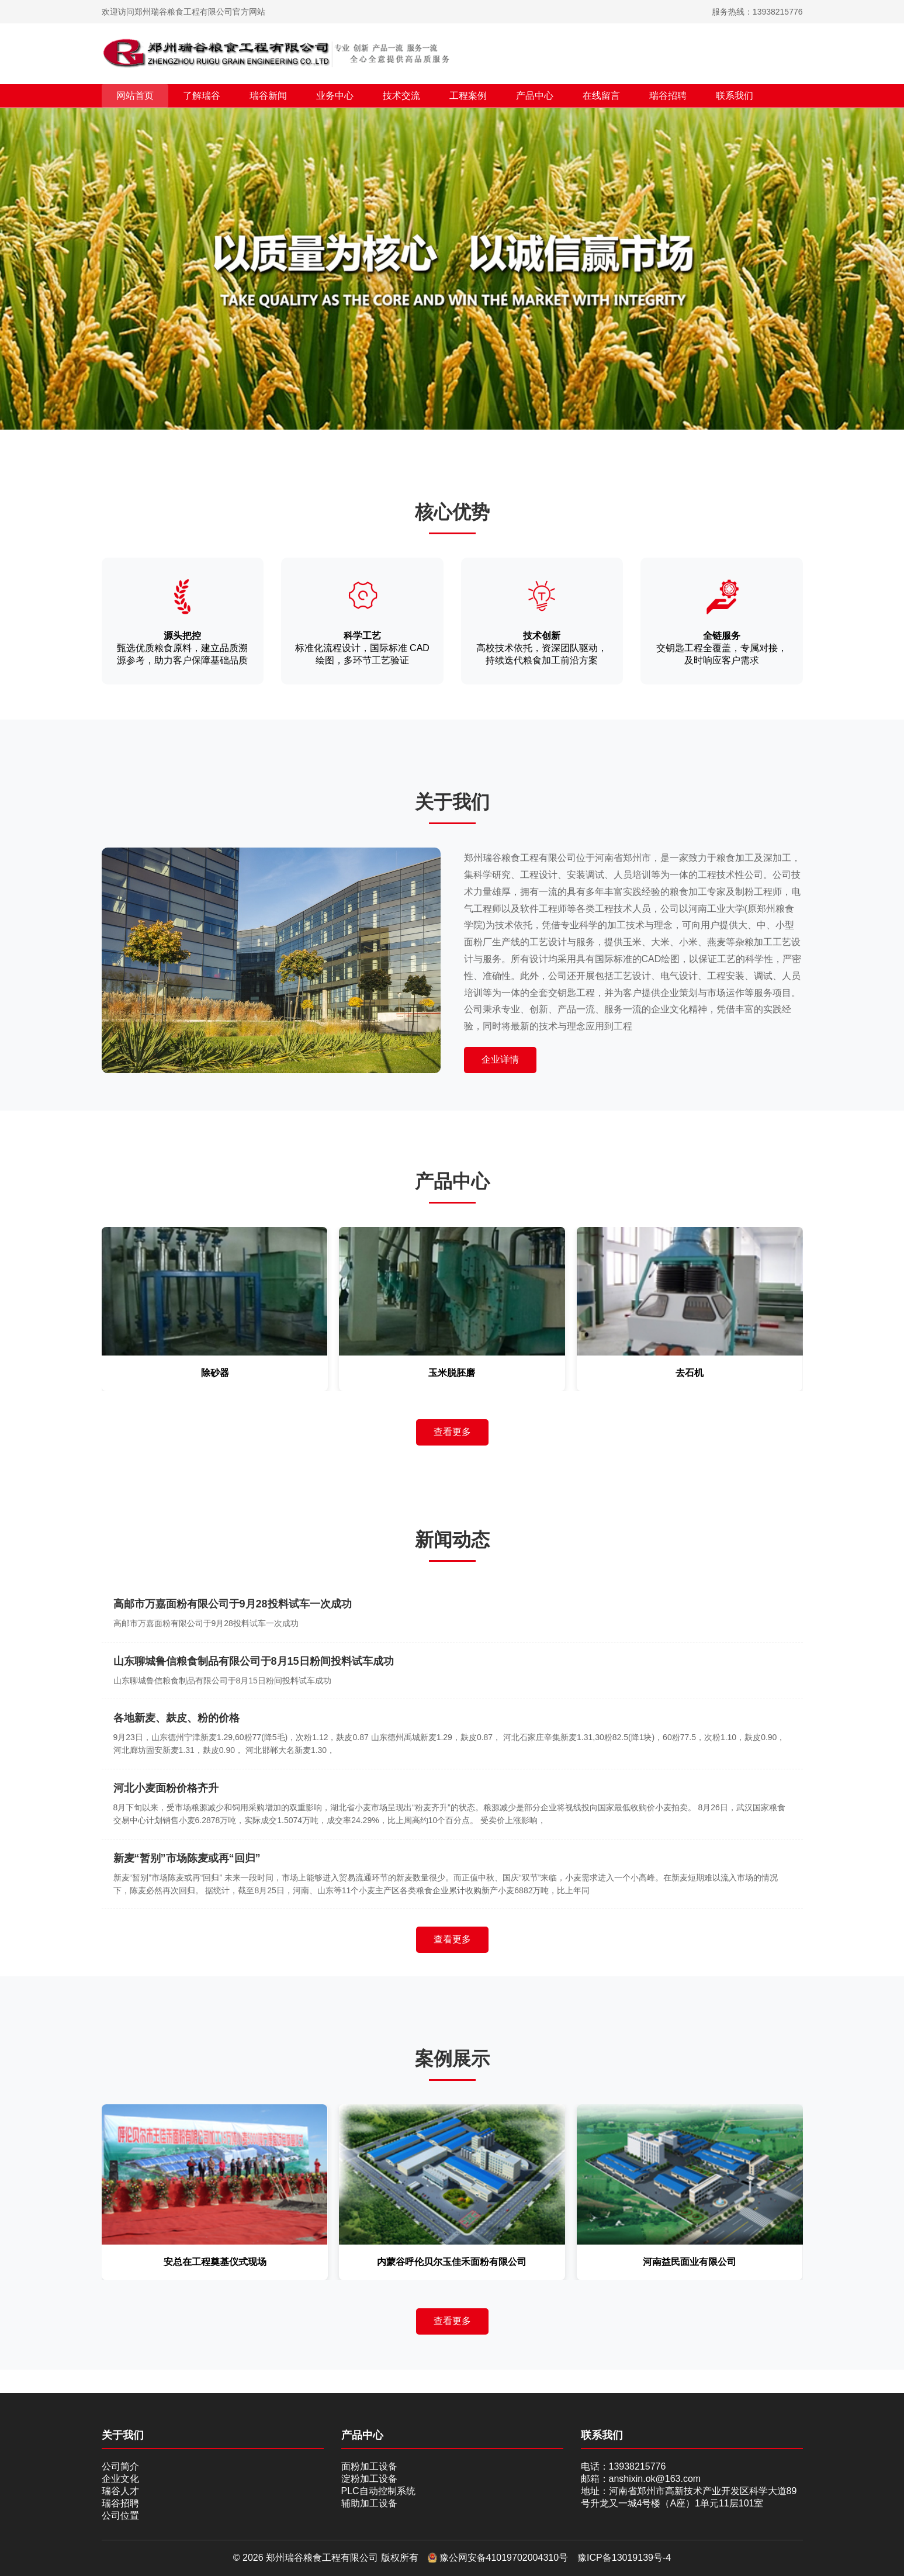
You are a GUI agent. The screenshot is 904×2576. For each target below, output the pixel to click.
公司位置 (120, 2515)
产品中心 (534, 96)
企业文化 (120, 2479)
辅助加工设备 (369, 2503)
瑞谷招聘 (668, 96)
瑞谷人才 (120, 2491)
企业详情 (500, 1059)
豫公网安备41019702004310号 (498, 2558)
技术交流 (401, 96)
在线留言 (601, 96)
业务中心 (335, 96)
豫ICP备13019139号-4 (624, 2558)
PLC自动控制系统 (378, 2491)
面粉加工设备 (369, 2466)
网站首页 (135, 96)
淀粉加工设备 (369, 2479)
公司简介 (120, 2466)
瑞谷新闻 (268, 96)
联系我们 (734, 96)
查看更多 (452, 1432)
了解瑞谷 (201, 96)
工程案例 (468, 96)
